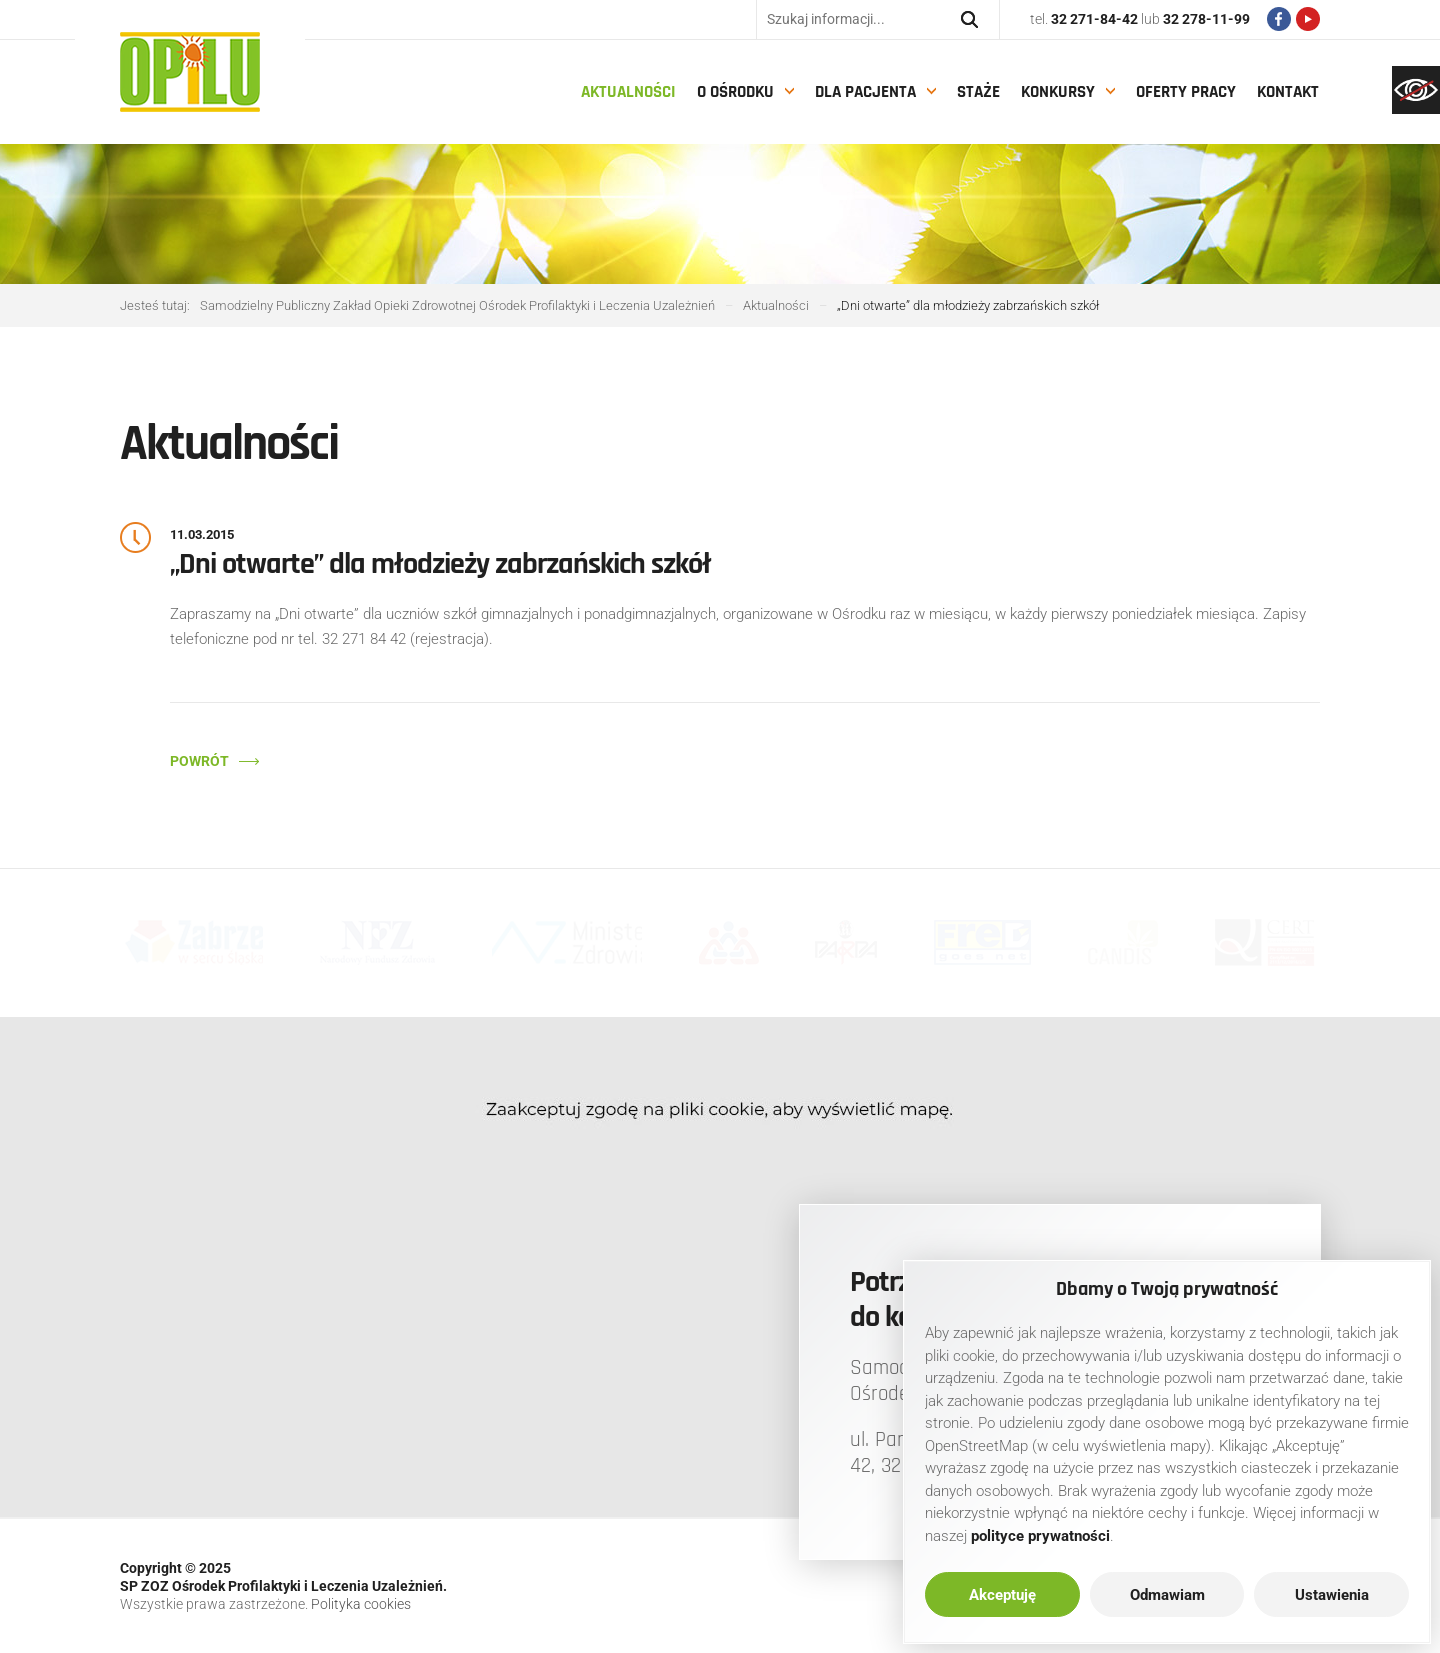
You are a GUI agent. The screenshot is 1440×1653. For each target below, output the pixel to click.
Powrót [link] (199, 761)
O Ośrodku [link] (735, 92)
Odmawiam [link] (1167, 1595)
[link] (1416, 90)
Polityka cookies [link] (361, 1604)
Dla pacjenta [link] (865, 92)
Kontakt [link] (1288, 92)
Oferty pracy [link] (1186, 92)
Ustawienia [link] (1332, 1595)
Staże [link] (978, 92)
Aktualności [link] (628, 92)
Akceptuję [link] (1002, 1595)
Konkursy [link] (1058, 92)
